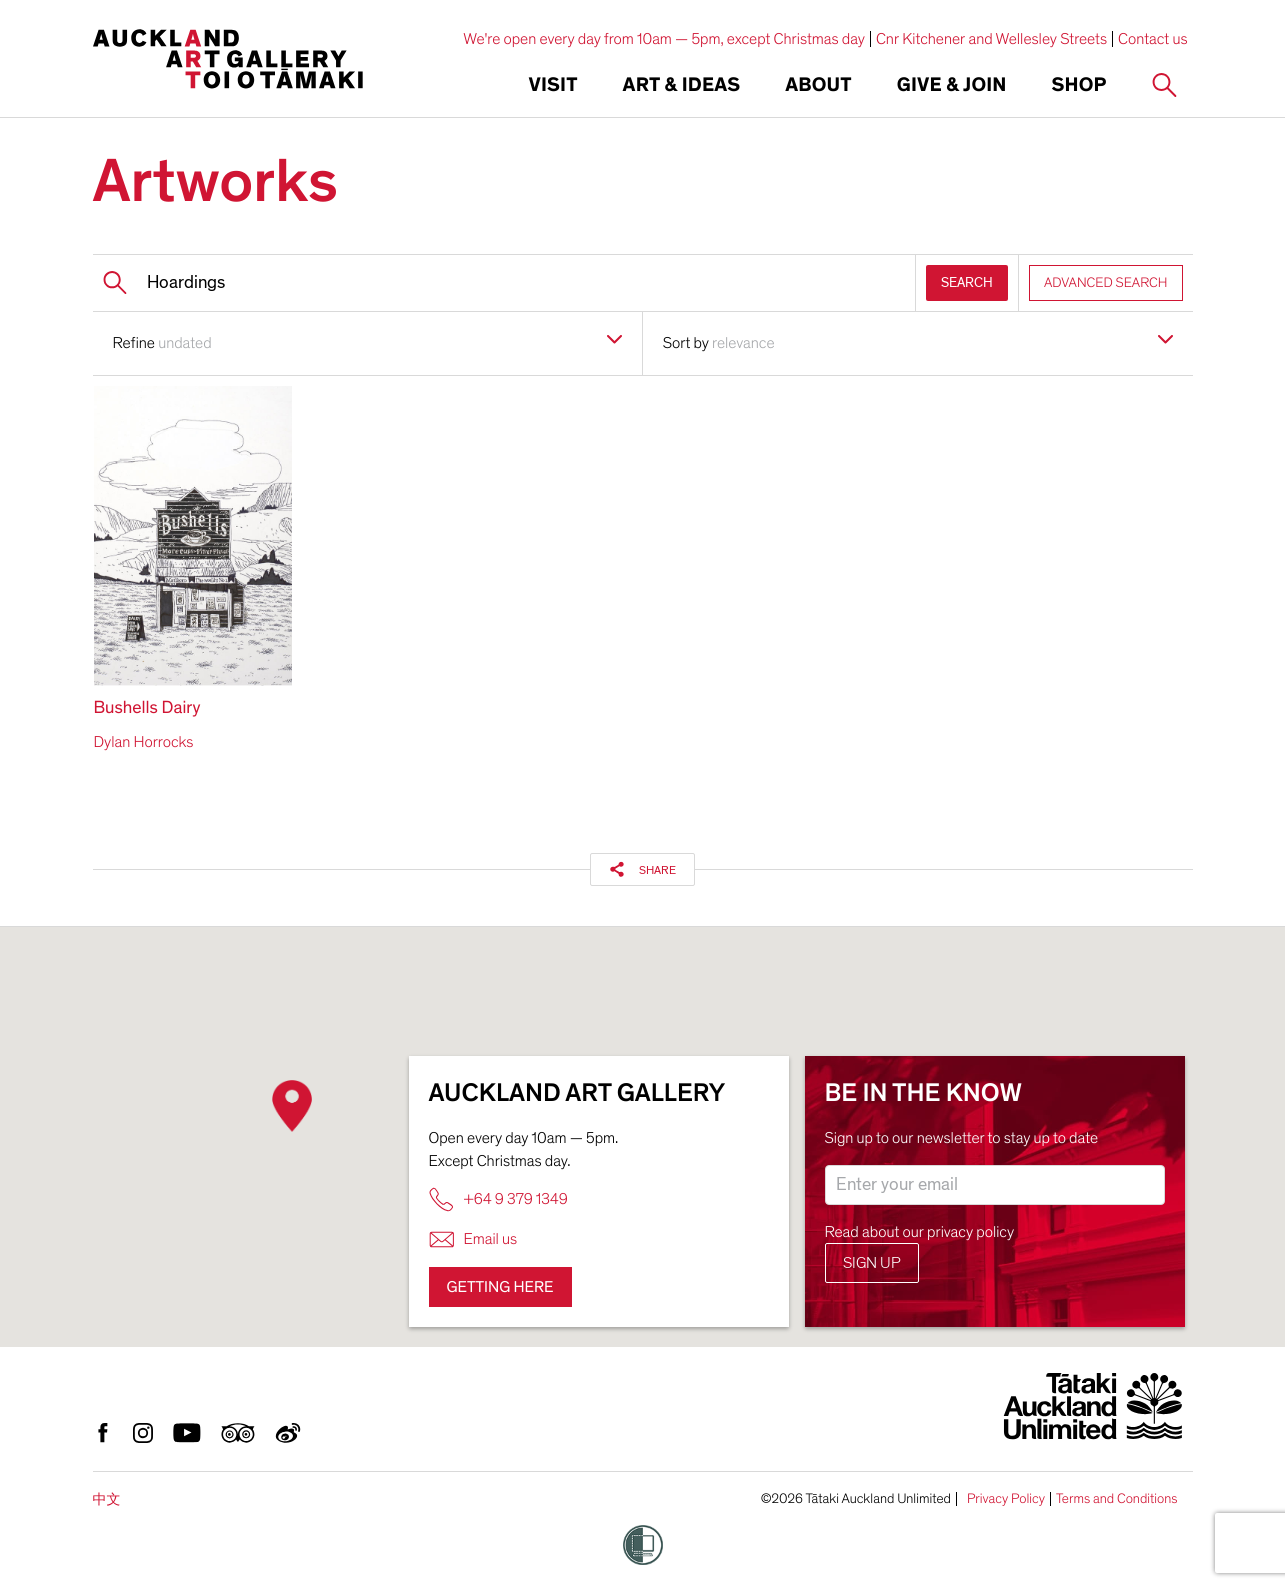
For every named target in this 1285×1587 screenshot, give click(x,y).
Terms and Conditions (1117, 1499)
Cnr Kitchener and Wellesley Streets (991, 39)
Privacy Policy (1006, 1499)
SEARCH (967, 282)
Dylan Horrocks (144, 742)
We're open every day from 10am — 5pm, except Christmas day (664, 39)
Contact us (1153, 39)
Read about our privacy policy (920, 1232)
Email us (473, 1239)
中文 (107, 1499)
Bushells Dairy (147, 708)
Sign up (872, 1263)
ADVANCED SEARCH (1106, 282)
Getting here (500, 1287)
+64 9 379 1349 (498, 1199)
